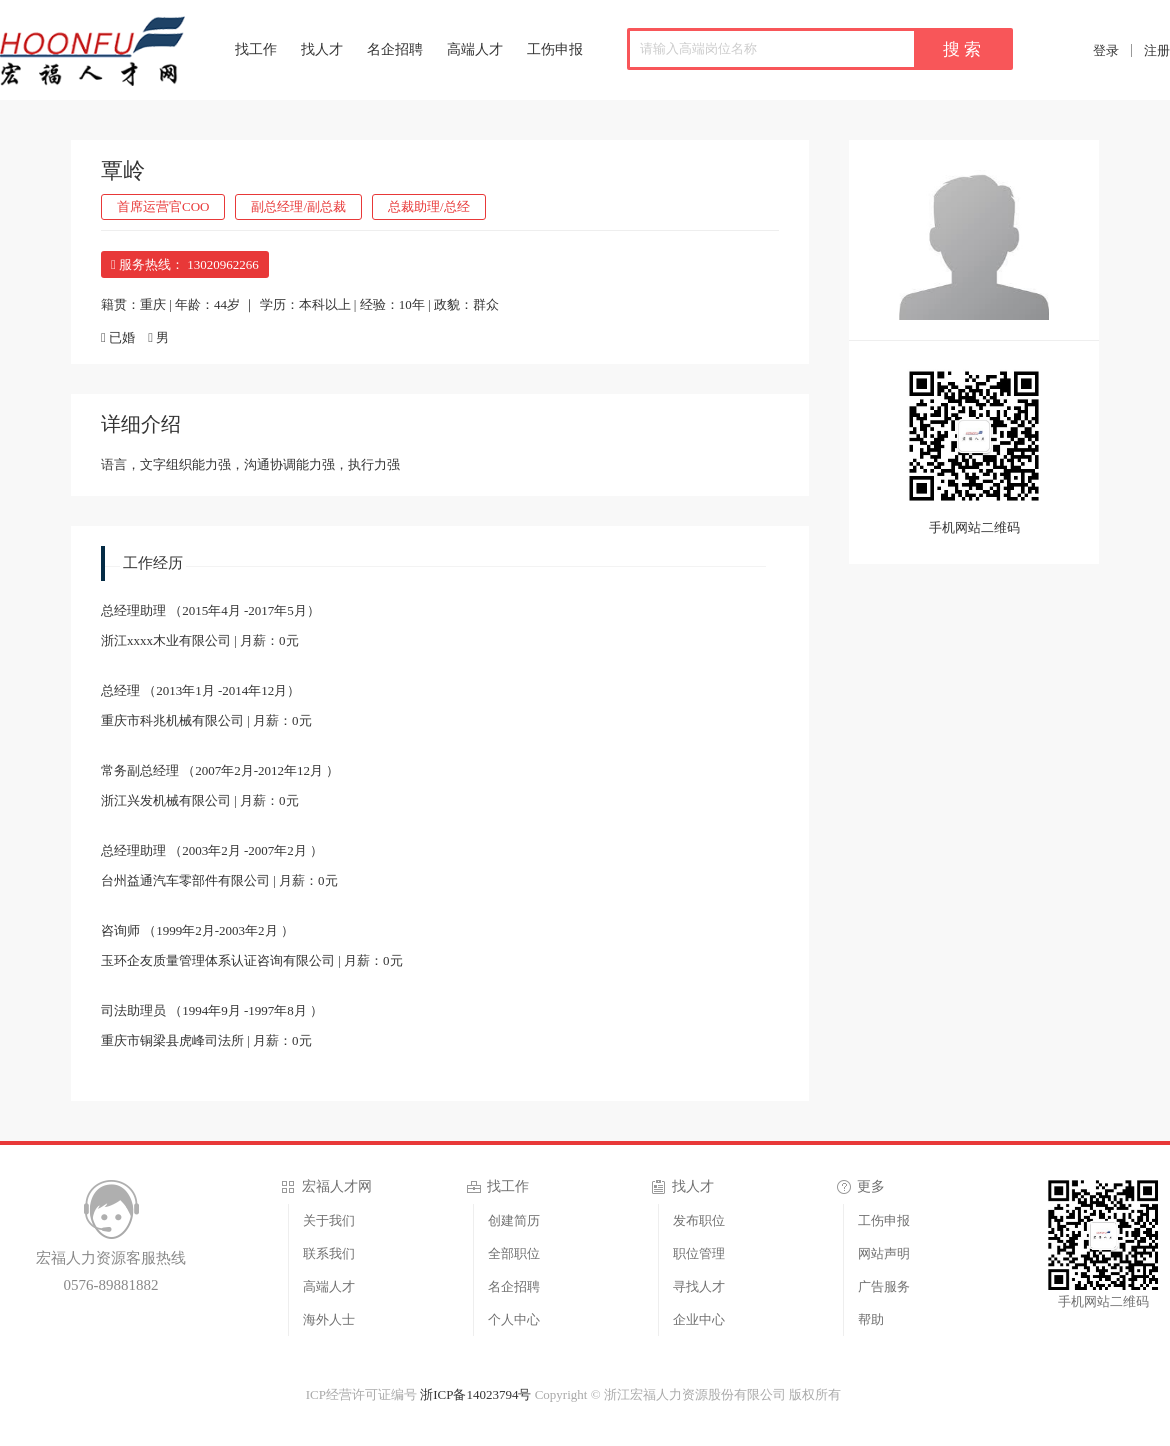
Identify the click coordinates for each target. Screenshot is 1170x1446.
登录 (1106, 50)
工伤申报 (555, 49)
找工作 (256, 49)
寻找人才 (699, 1286)
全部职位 (514, 1253)
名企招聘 (395, 49)
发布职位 (699, 1220)
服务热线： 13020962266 (185, 264)
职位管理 (699, 1253)
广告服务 (884, 1286)
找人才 (322, 49)
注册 (1157, 50)
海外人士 (329, 1319)
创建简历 (514, 1220)
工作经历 (153, 563)
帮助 (871, 1319)
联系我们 (329, 1253)
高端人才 (475, 49)
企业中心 (699, 1319)
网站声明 (884, 1253)
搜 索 (962, 49)
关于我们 (329, 1220)
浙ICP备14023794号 (475, 1394)
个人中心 (514, 1319)
